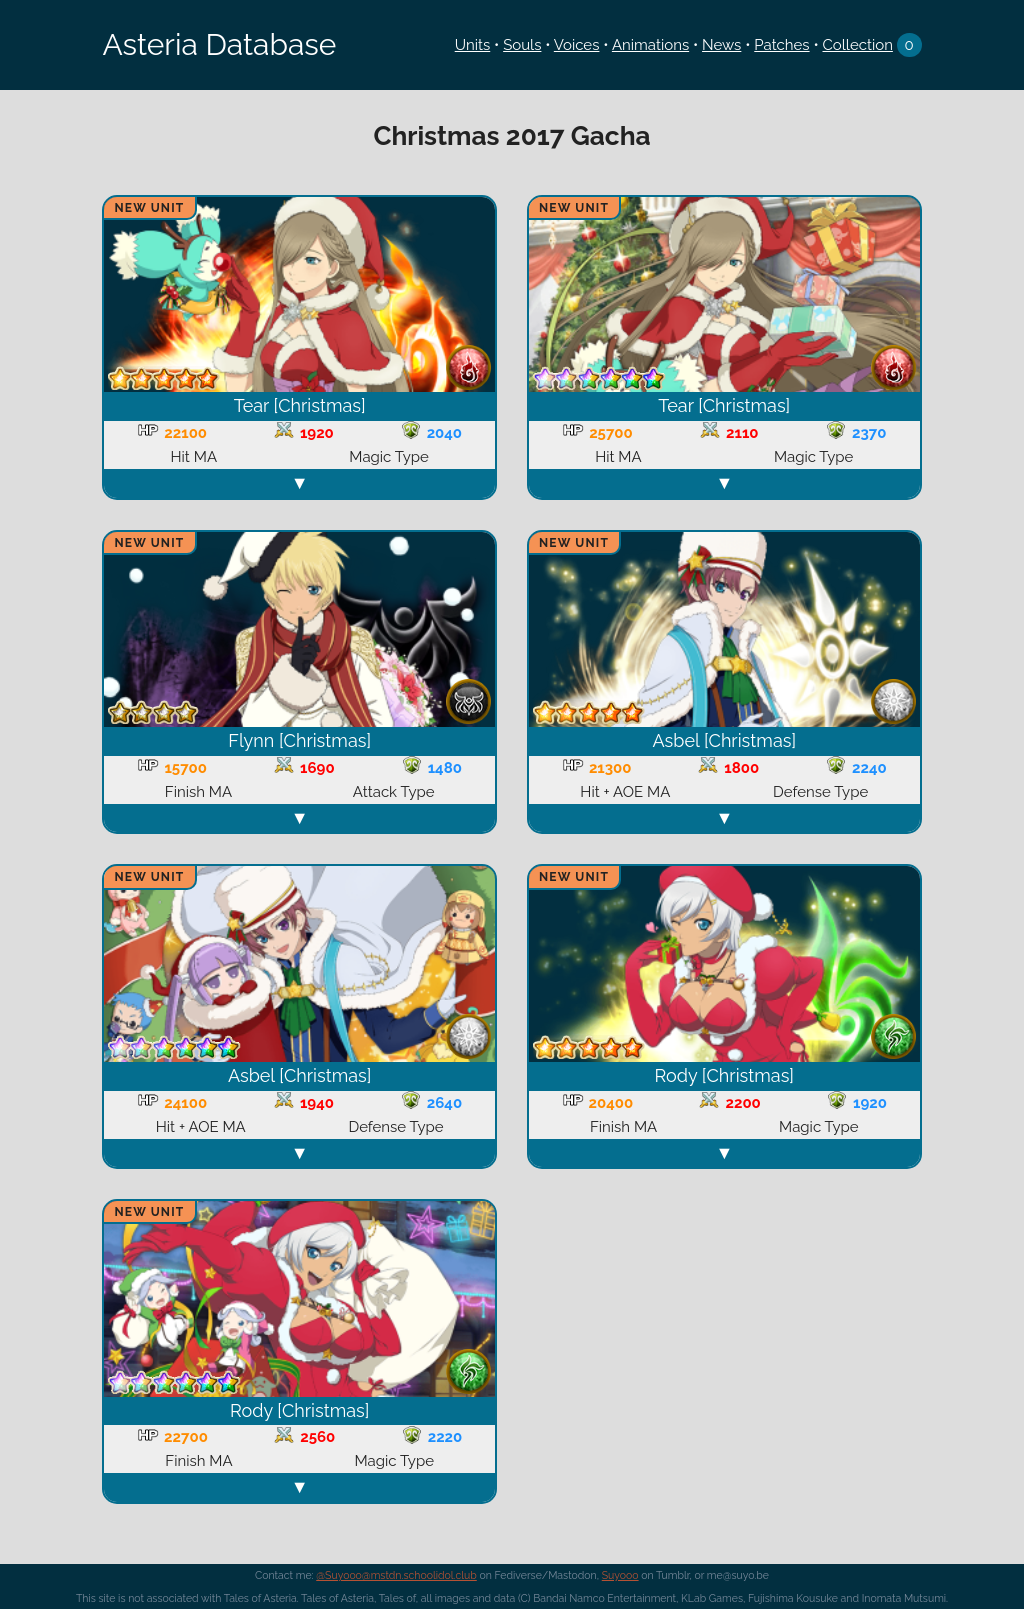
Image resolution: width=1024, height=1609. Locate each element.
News (721, 45)
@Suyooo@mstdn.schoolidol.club (396, 1575)
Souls (522, 45)
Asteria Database (219, 44)
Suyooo (620, 1575)
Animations (650, 45)
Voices (577, 45)
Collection (858, 45)
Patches (781, 45)
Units (473, 45)
